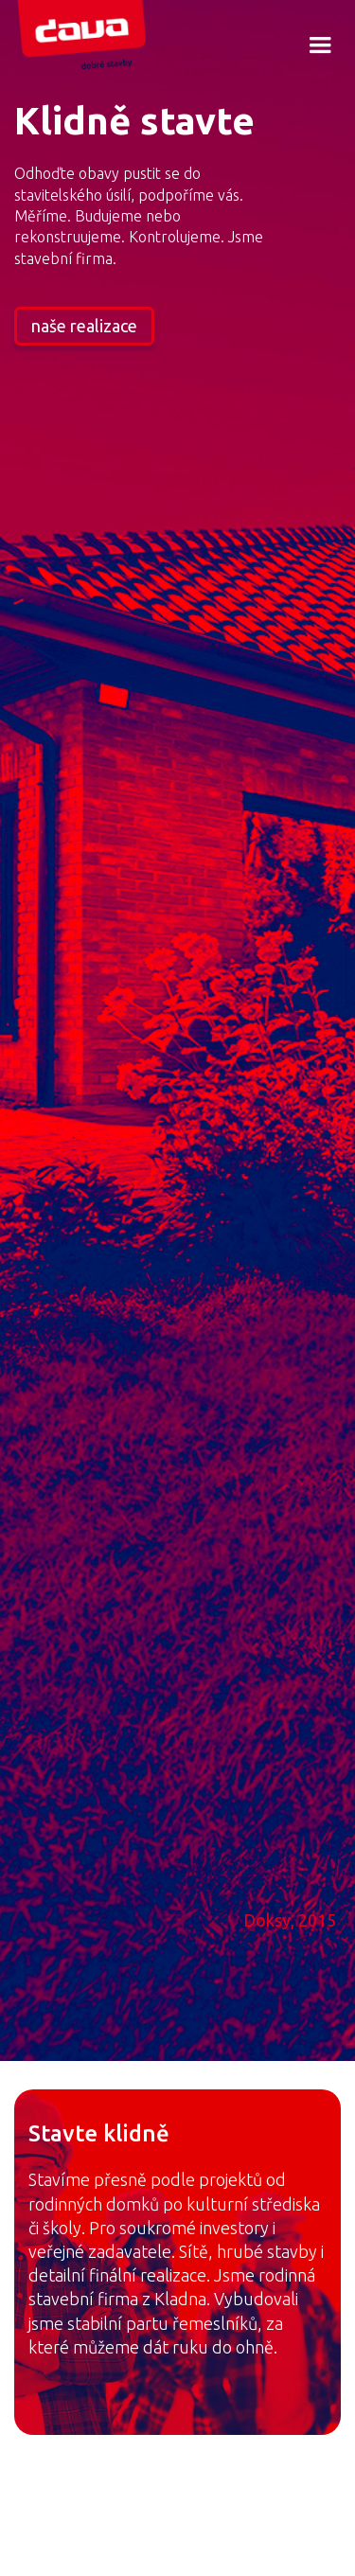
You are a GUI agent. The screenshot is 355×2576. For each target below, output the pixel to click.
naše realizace (84, 325)
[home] (93, 37)
